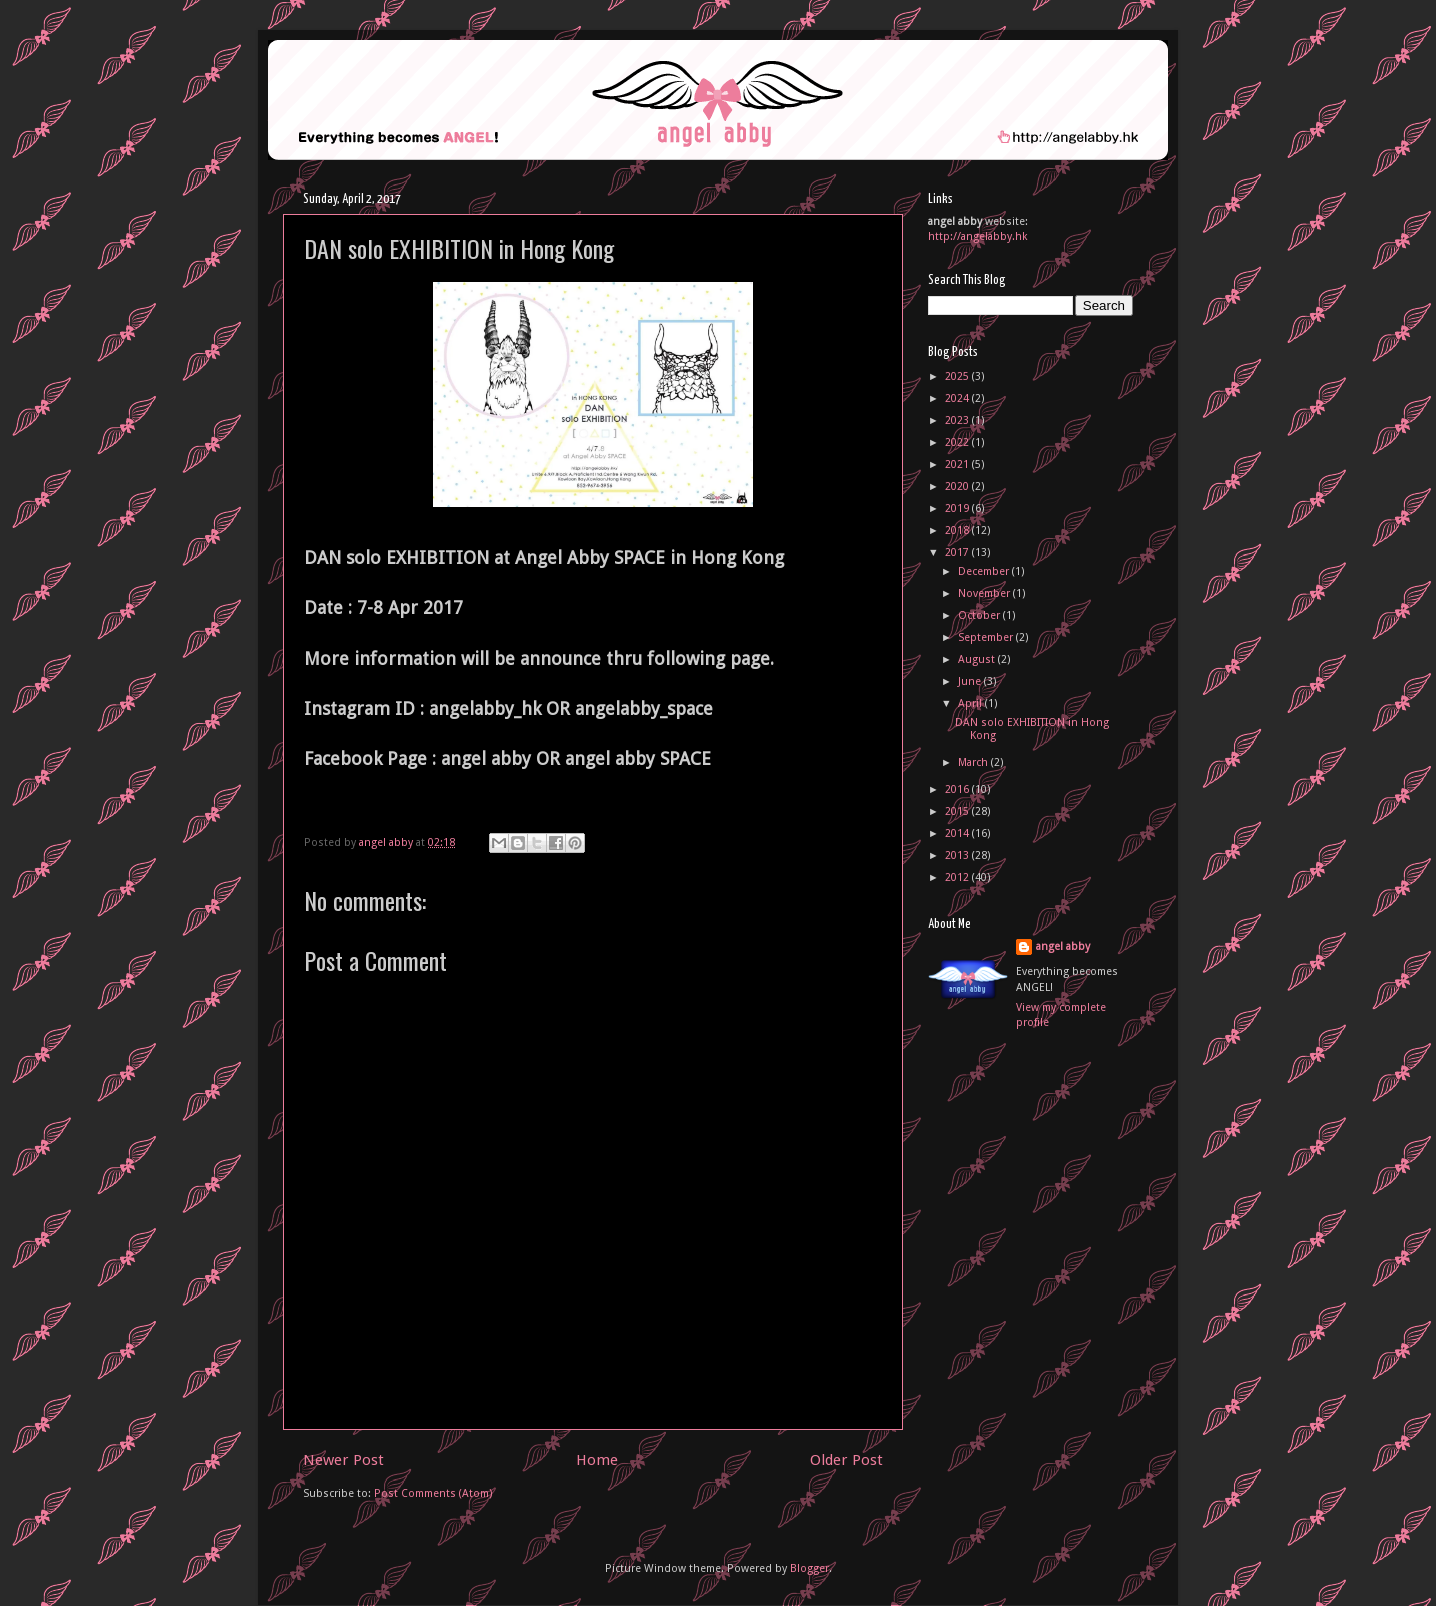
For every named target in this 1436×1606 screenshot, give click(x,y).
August (978, 659)
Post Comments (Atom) (433, 1493)
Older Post (846, 1460)
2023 (958, 420)
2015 (958, 811)
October (980, 615)
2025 (958, 376)
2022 (958, 442)
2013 (958, 855)
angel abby (1063, 946)
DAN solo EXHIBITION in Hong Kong (1032, 729)
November (985, 593)
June (971, 681)
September (987, 637)
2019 (958, 508)
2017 (958, 552)
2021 (958, 464)
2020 (958, 486)
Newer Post (343, 1460)
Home (597, 1460)
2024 (958, 398)
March (974, 762)
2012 (958, 877)
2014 (958, 833)
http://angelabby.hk (978, 236)
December (985, 571)
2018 (958, 530)
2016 (958, 789)
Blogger (809, 1568)
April (971, 703)
